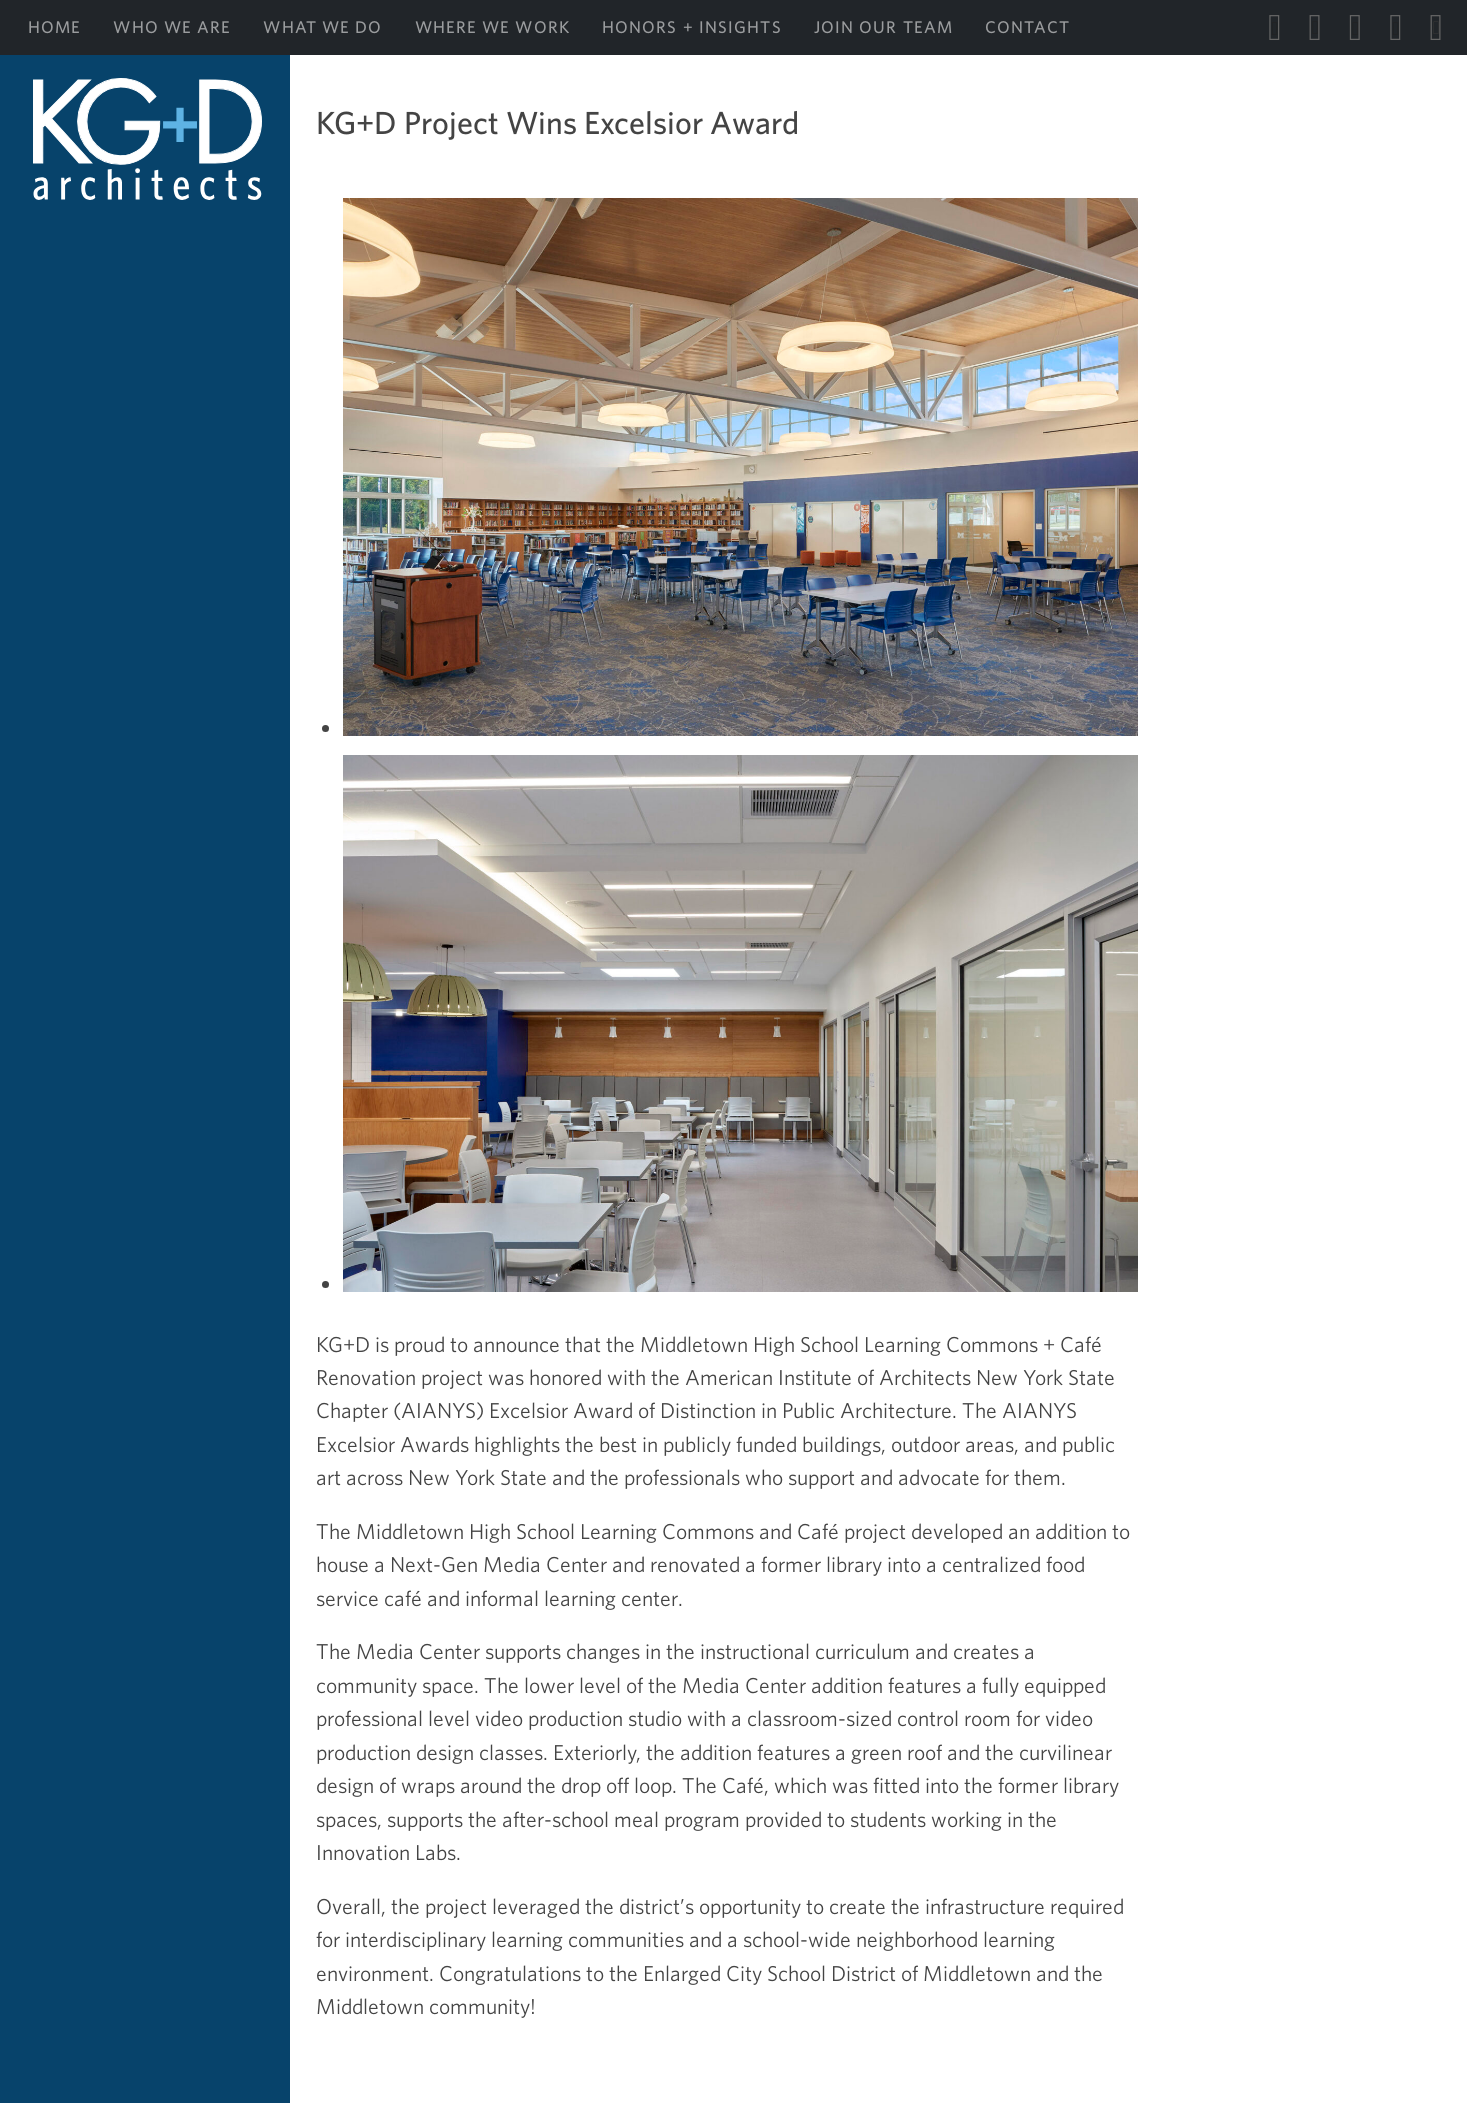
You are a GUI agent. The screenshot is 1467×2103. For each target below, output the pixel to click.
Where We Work (492, 27)
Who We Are (172, 27)
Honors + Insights (692, 27)
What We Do (322, 27)
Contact (1027, 27)
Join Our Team (883, 27)
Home (54, 27)
